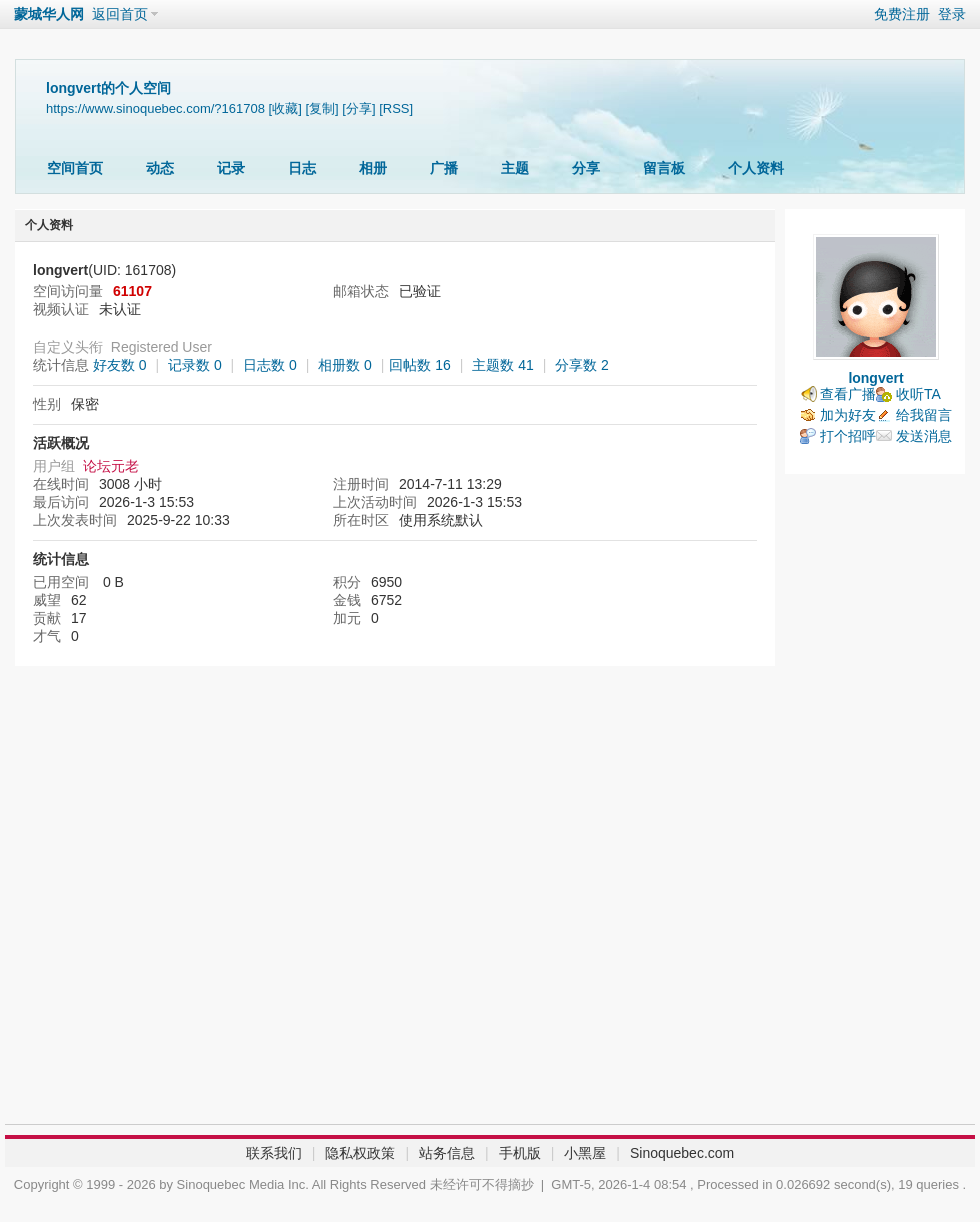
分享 (586, 168)
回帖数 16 (419, 365)
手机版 (520, 1153)
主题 (515, 168)
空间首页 (75, 168)
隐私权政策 (360, 1153)
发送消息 (924, 436)
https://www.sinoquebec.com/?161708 (155, 108)
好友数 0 (120, 365)
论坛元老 (111, 466)
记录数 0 (195, 365)
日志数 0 (270, 365)
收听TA (918, 394)
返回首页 (120, 14)
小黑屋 (585, 1153)
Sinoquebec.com (682, 1153)
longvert (875, 378)
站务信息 (447, 1153)
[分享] (358, 108)
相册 (373, 168)
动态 (160, 168)
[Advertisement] (875, 804)
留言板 (664, 168)
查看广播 (848, 394)
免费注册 (902, 14)
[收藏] (285, 108)
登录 (952, 14)
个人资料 (756, 168)
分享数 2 (582, 365)
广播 (444, 168)
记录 (231, 168)
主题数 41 (502, 365)
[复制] (321, 108)
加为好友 (848, 415)
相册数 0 (345, 365)
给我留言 (924, 415)
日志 (302, 168)
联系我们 (274, 1153)
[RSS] (396, 108)
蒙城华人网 (49, 14)
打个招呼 (848, 436)
